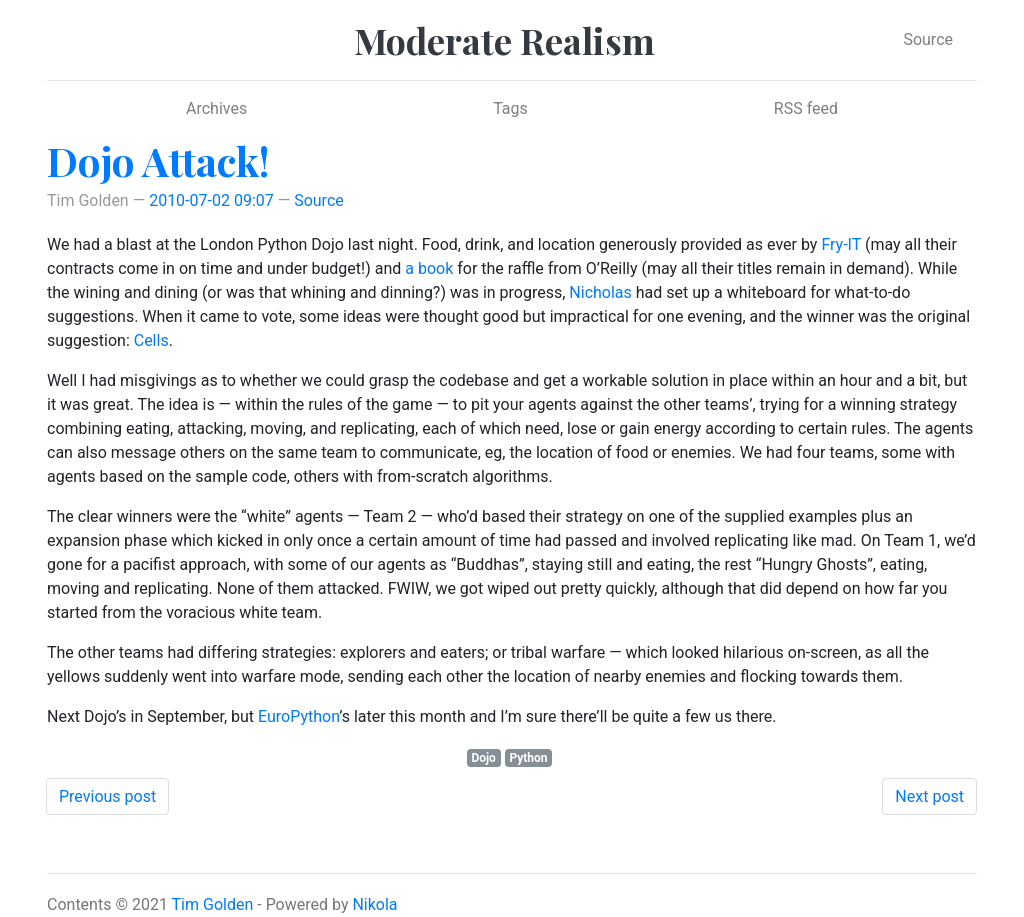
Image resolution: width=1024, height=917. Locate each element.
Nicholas (600, 292)
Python (528, 758)
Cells (151, 340)
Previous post (107, 796)
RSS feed (806, 108)
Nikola (374, 904)
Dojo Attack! (158, 160)
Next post (929, 796)
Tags (510, 108)
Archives (216, 108)
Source (928, 39)
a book (429, 268)
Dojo (483, 758)
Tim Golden (213, 904)
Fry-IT (841, 244)
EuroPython (298, 716)
